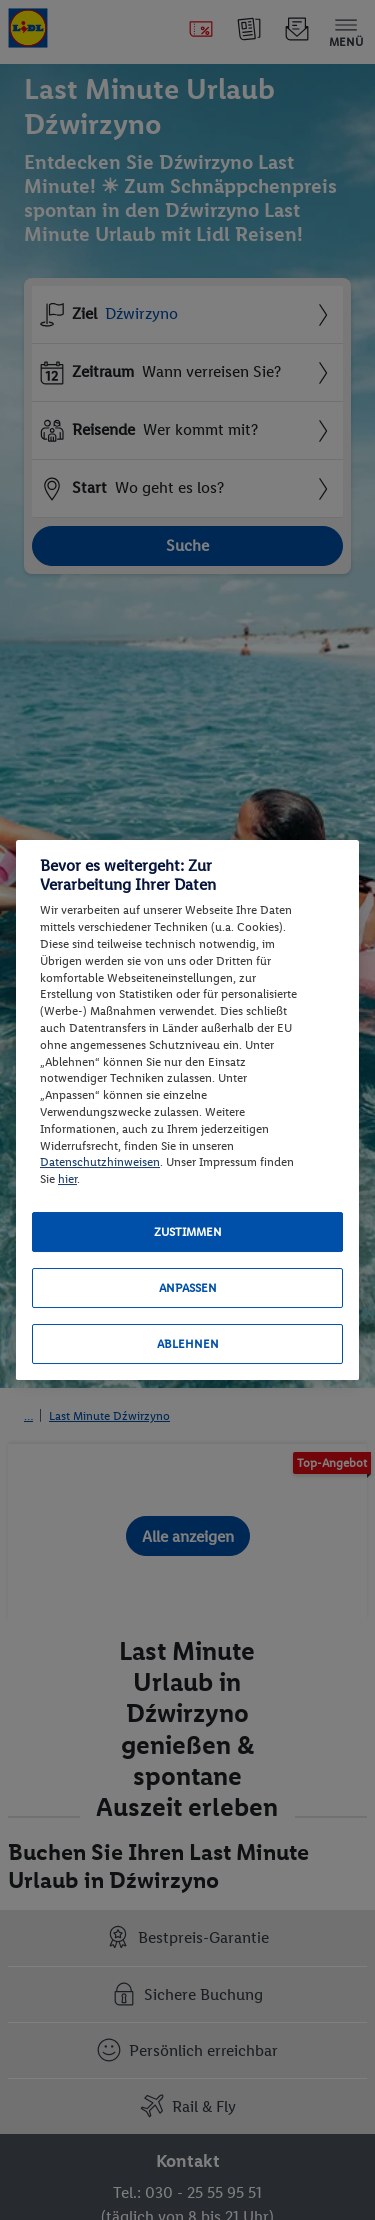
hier (67, 1179)
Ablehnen (188, 1344)
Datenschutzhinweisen (100, 1162)
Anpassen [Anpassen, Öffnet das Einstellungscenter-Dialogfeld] (188, 1288)
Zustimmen (188, 1232)
